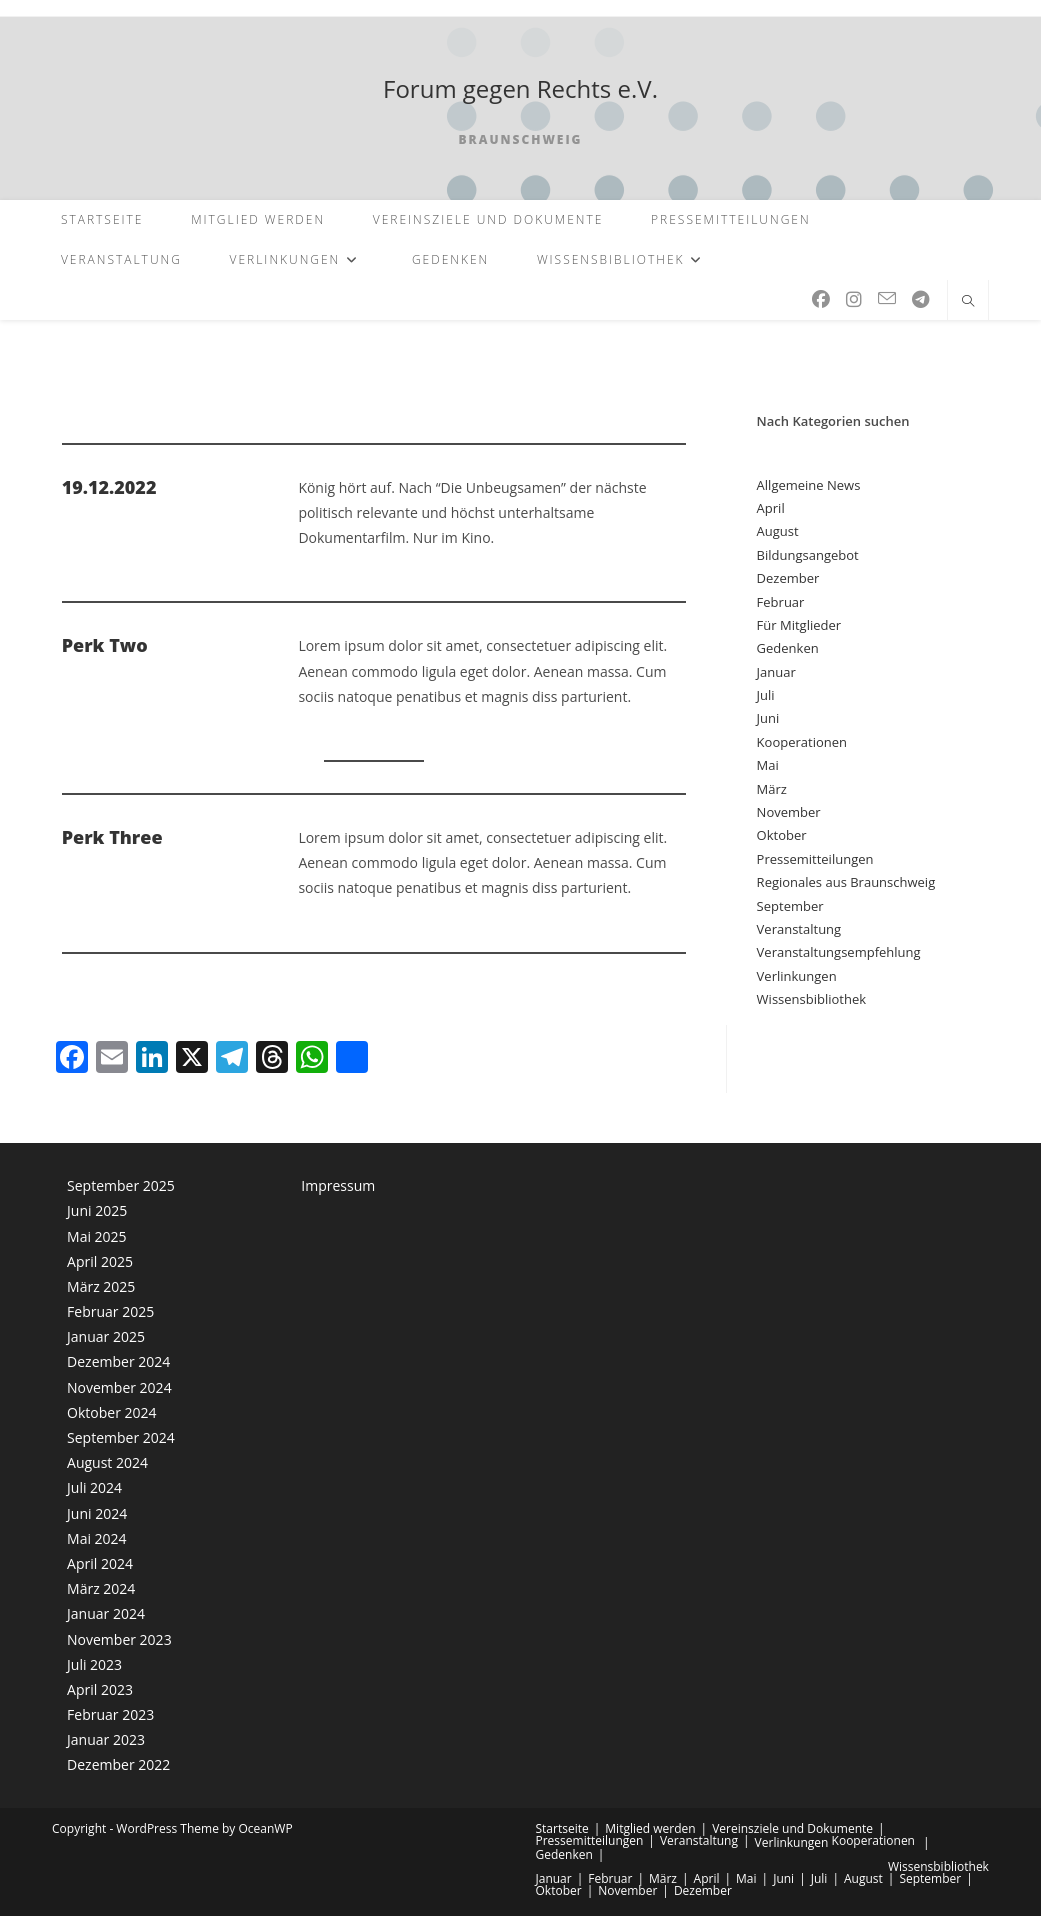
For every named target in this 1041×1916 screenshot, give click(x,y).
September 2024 (121, 1437)
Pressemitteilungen (815, 859)
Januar (776, 672)
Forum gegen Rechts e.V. (520, 88)
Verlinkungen (797, 976)
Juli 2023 (94, 1664)
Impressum (338, 1185)
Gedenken (788, 648)
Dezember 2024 (118, 1361)
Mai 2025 (97, 1236)
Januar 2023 (106, 1739)
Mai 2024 (97, 1538)
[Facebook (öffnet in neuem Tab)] (821, 299)
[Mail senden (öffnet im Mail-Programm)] (887, 298)
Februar (781, 602)
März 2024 (101, 1588)
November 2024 (119, 1387)
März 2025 (101, 1286)
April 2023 (100, 1689)
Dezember (788, 578)
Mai (768, 765)
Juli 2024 (94, 1487)
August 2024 (107, 1462)
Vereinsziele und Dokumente (792, 1828)
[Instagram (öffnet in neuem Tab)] (854, 299)
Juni (768, 718)
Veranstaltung (799, 929)
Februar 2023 (110, 1714)
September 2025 (121, 1185)
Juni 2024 (97, 1513)
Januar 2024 (106, 1613)
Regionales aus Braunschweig (846, 882)
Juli (766, 695)
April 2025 (100, 1261)
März (772, 789)
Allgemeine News (809, 485)
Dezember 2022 (118, 1764)
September (790, 906)
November (789, 812)
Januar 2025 (106, 1336)
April (771, 508)
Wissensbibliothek (811, 999)
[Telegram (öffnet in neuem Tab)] (920, 299)
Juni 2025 (97, 1210)
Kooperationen (802, 742)
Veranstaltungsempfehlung (839, 952)
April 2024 (100, 1563)
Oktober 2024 (111, 1412)
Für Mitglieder (799, 625)
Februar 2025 (110, 1311)
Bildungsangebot (808, 555)
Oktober (782, 835)
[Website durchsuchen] (968, 302)
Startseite (562, 1828)
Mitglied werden (650, 1828)
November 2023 (119, 1639)
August (778, 531)
